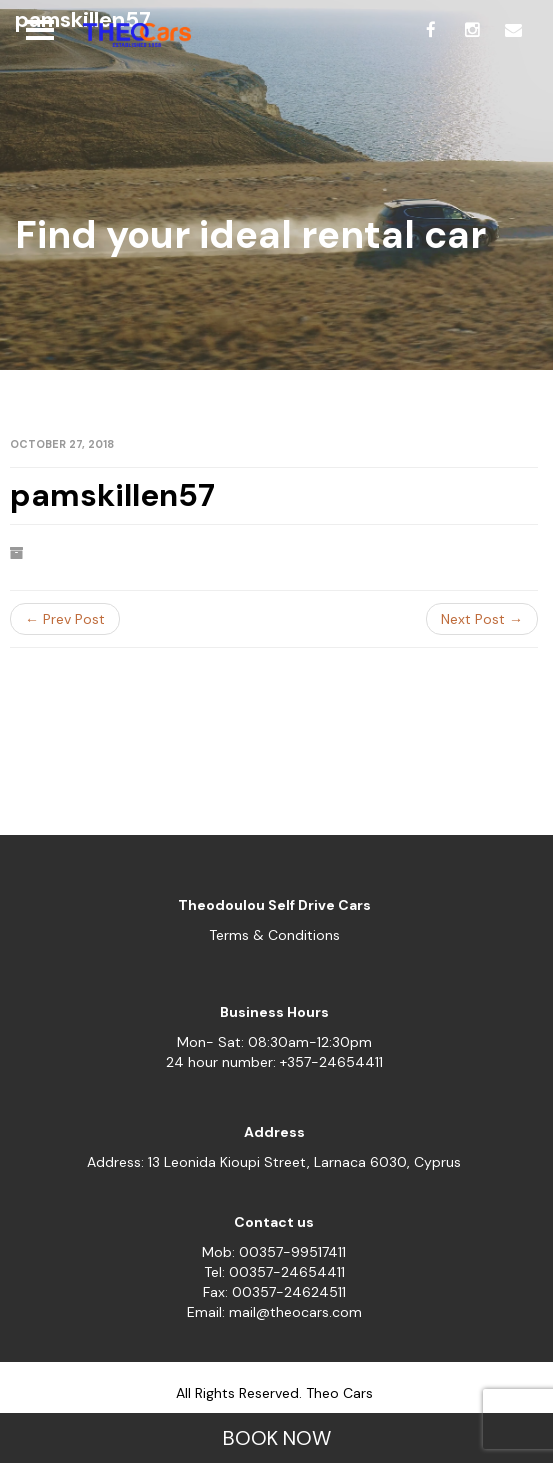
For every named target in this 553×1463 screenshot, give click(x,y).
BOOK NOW (277, 1438)
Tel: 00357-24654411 (274, 1272)
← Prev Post (65, 619)
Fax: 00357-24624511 (274, 1292)
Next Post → (482, 619)
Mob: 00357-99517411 (274, 1252)
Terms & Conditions (274, 935)
